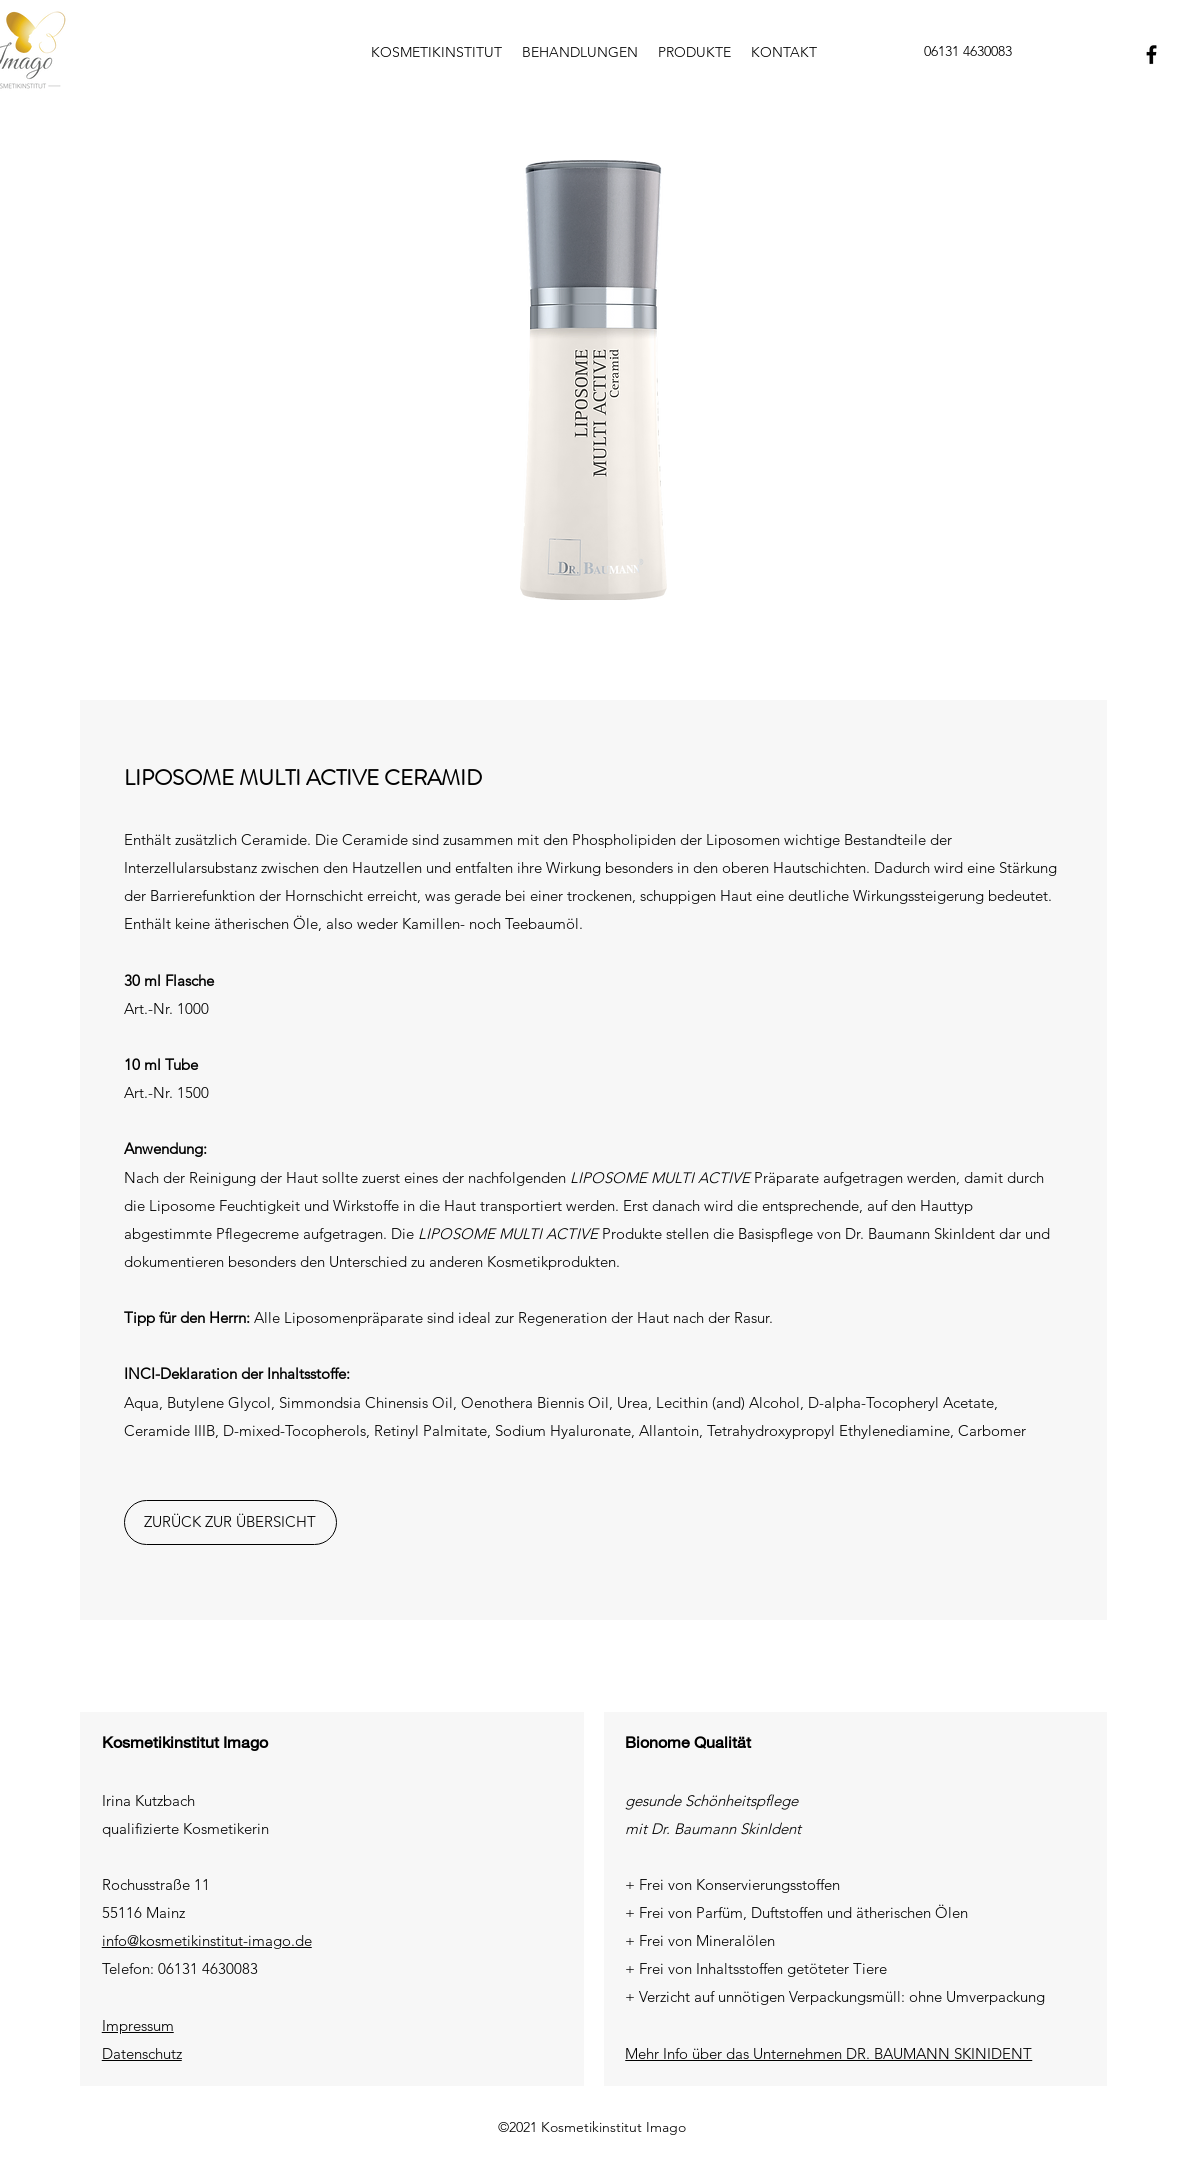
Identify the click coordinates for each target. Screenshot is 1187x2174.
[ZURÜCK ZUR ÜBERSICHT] (230, 1522)
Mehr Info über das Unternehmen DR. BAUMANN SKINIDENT (828, 2053)
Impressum (138, 2025)
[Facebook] (1151, 54)
